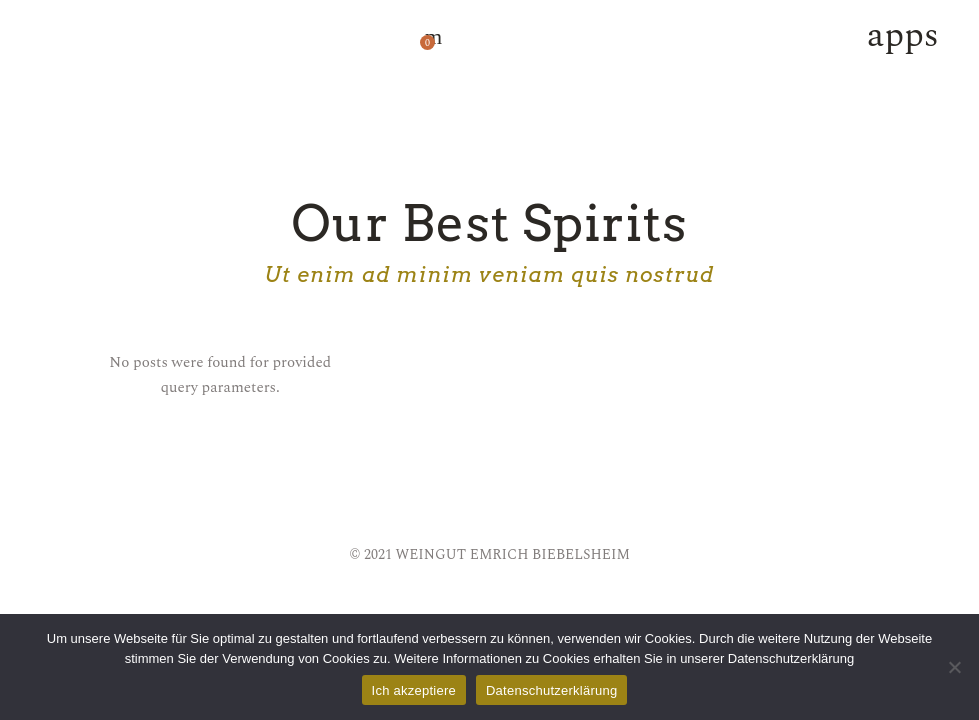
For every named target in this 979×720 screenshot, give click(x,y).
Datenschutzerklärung (551, 690)
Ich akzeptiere (414, 690)
